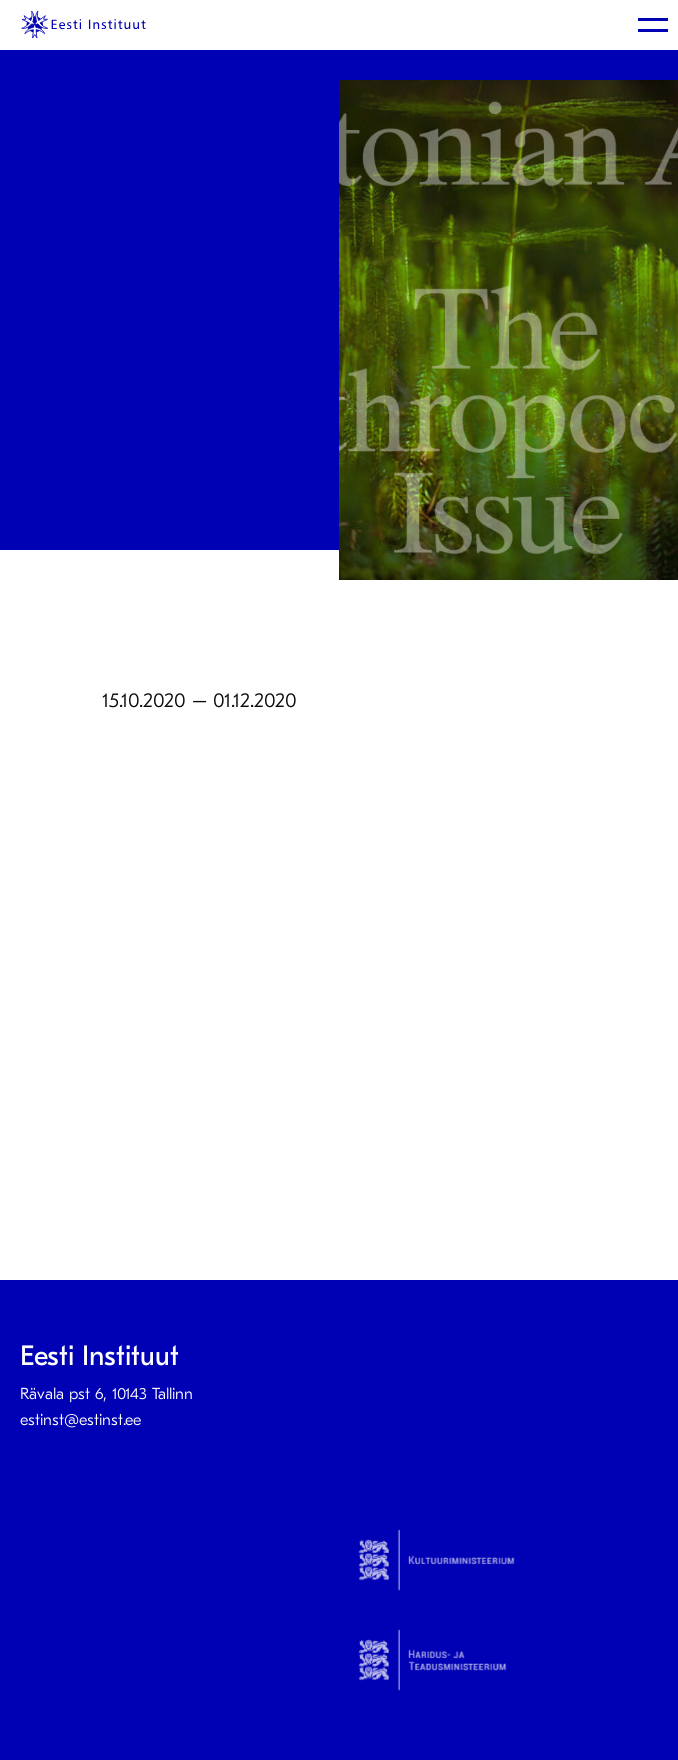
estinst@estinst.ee (80, 1420)
